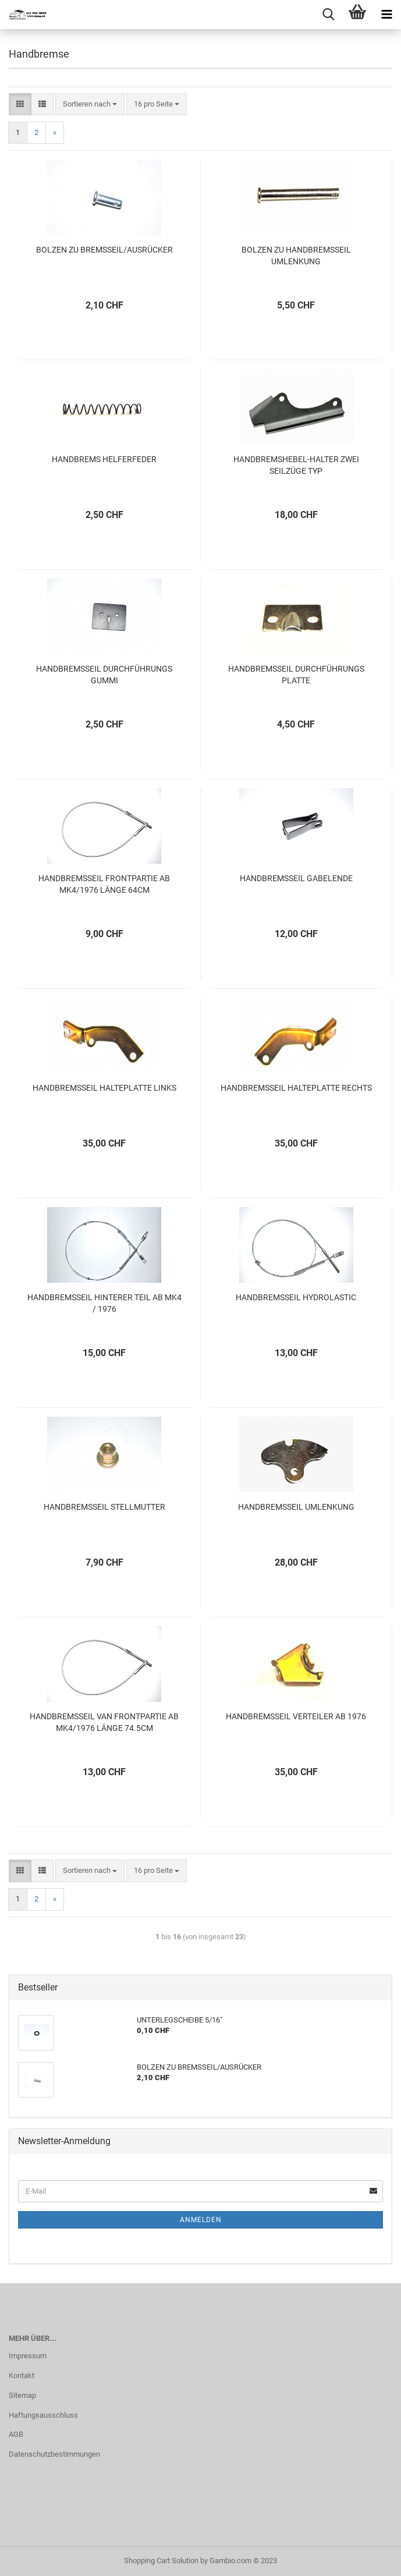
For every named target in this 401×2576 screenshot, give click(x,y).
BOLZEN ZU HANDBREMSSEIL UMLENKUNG (296, 255)
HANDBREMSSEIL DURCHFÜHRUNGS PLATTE (296, 674)
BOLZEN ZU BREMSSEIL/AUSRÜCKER (104, 249)
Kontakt (21, 2375)
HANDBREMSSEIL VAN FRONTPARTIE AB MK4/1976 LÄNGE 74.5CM (104, 1722)
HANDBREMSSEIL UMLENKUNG (296, 1506)
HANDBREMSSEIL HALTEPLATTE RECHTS (296, 1087)
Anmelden (201, 2220)
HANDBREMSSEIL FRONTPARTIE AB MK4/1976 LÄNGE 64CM (104, 884)
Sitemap (22, 2395)
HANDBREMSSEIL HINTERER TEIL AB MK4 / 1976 (104, 1303)
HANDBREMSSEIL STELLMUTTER (104, 1506)
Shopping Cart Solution (161, 2560)
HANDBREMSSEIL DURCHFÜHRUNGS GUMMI (104, 674)
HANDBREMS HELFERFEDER (104, 459)
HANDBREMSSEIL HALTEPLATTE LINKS (104, 1087)
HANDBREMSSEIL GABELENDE (296, 878)
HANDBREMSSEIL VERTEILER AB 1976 (296, 1716)
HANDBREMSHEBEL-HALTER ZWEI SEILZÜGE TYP (296, 465)
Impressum (28, 2355)
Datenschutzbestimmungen (54, 2454)
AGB (16, 2434)
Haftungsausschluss (43, 2415)
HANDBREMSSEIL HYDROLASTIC (296, 1297)
